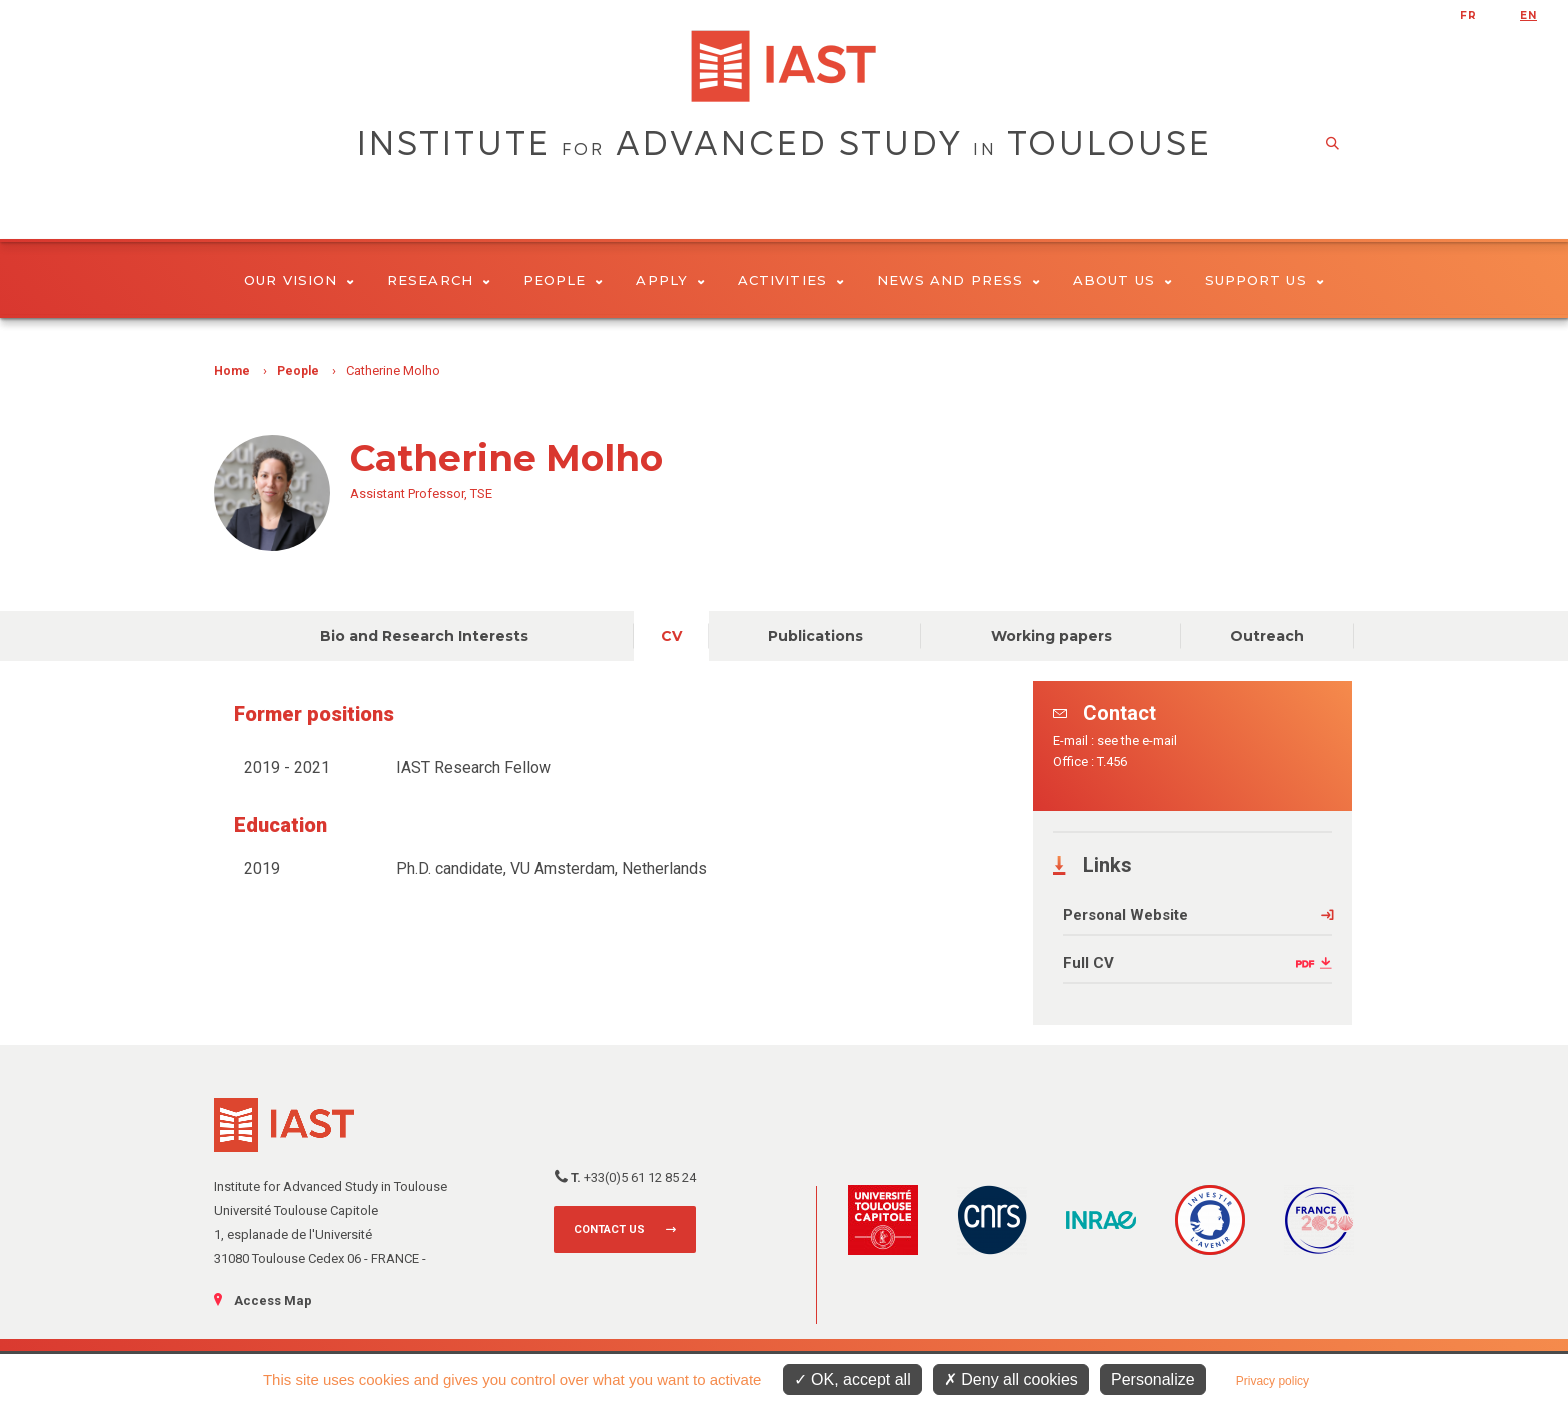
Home (232, 371)
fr (1468, 15)
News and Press (958, 280)
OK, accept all (852, 1379)
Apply (670, 280)
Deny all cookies (1011, 1379)
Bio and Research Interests (424, 636)
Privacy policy (1272, 1381)
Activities (791, 280)
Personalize (1153, 1379)
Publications (815, 636)
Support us (1264, 280)
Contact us (609, 1229)
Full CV (1088, 963)
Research (438, 280)
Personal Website (1125, 915)
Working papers (1051, 636)
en (1528, 15)
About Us (1122, 280)
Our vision (299, 280)
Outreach (1267, 636)
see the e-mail (1137, 740)
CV (671, 636)
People (563, 280)
